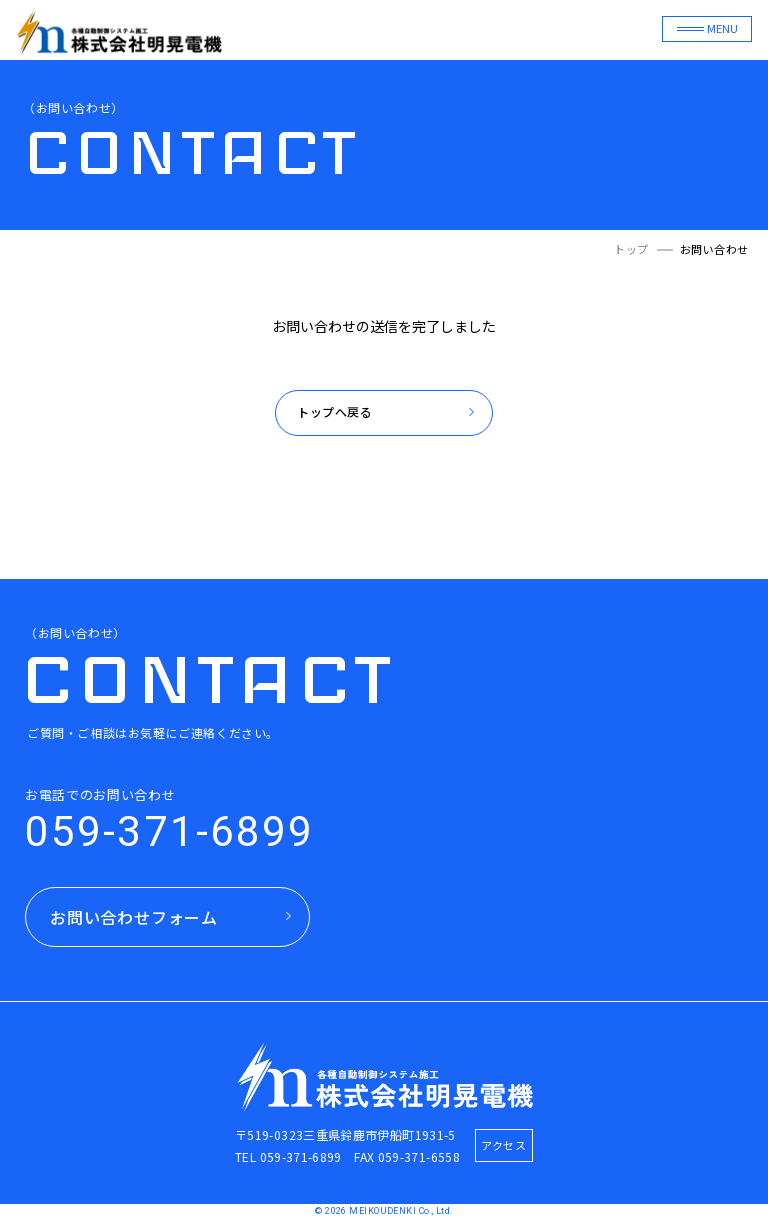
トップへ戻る (335, 412)
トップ (631, 250)
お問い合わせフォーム (134, 917)
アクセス (503, 1145)
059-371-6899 (169, 831)
